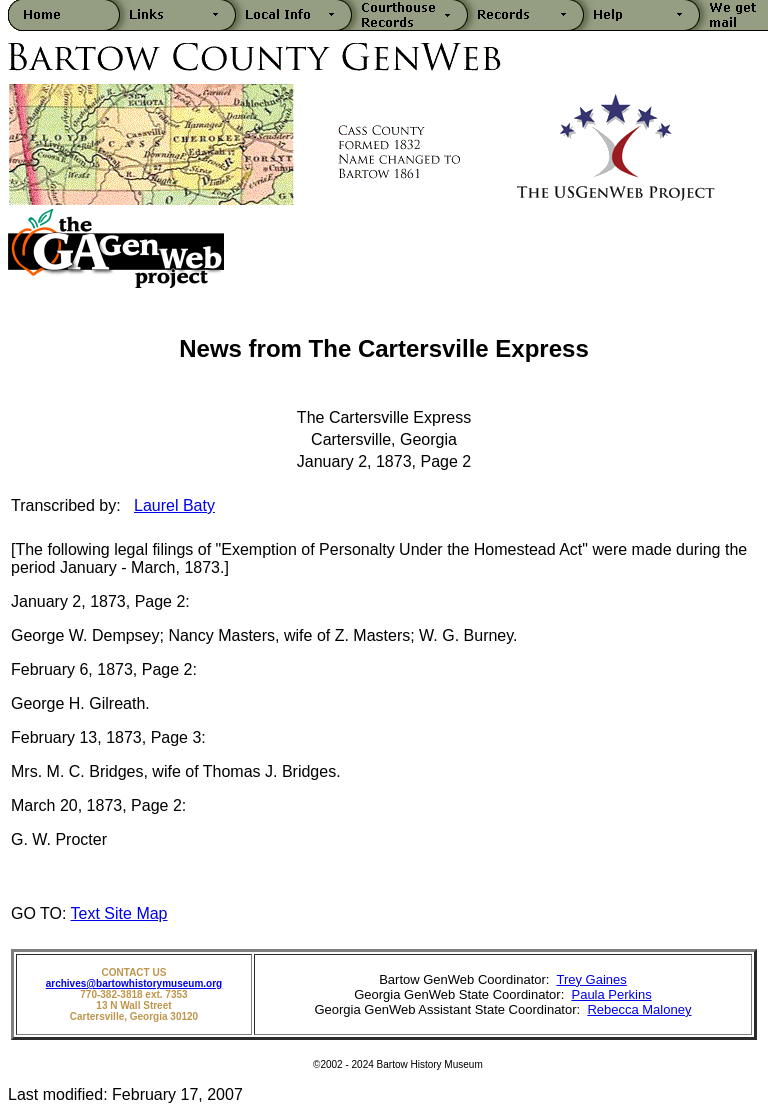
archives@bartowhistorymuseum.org (134, 983)
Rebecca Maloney (639, 1009)
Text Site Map (119, 913)
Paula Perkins (611, 994)
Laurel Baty (174, 505)
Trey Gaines (591, 979)
